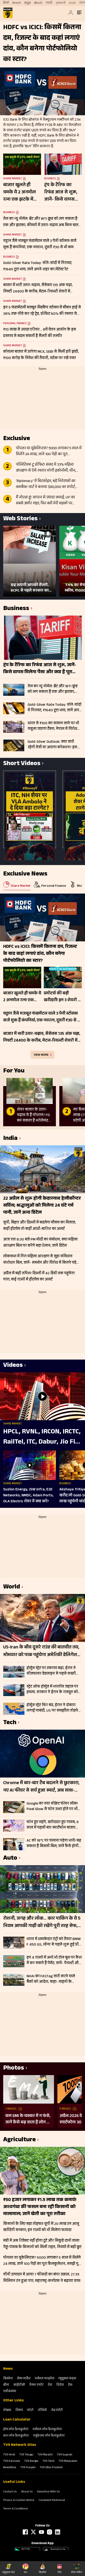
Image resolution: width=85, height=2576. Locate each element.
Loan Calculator (17, 2420)
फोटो (30, 2410)
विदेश (60, 2385)
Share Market (12, 235)
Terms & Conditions (15, 2509)
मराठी (49, 3)
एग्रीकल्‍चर (9, 2391)
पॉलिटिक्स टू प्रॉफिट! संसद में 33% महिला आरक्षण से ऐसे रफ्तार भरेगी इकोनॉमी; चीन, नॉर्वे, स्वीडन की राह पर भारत (46, 468)
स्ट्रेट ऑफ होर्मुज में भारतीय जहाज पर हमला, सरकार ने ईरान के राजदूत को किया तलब (52, 1689)
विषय (19, 2410)
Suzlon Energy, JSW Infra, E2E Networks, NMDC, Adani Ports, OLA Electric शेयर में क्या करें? (28, 1496)
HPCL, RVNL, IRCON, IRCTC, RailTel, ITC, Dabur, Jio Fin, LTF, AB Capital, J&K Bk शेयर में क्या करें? (42, 1437)
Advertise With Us (48, 2492)
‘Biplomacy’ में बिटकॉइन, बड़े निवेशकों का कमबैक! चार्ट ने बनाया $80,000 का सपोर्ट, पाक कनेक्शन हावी (45, 484)
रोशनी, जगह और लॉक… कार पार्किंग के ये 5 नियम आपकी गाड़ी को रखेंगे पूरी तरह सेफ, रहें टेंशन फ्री (42, 1922)
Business (9, 212)
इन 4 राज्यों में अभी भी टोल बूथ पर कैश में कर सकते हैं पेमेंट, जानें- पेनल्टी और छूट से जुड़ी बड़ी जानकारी (54, 1960)
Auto (10, 1858)
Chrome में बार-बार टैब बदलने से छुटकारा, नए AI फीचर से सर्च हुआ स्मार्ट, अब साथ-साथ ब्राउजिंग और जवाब (41, 1787)
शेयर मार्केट (24, 2379)
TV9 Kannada (11, 2461)
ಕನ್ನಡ (27, 3)
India (10, 1138)
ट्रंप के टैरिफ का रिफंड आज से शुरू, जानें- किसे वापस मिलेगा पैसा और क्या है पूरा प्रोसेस (62, 192)
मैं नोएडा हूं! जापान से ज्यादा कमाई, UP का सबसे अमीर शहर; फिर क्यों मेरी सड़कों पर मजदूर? (45, 501)
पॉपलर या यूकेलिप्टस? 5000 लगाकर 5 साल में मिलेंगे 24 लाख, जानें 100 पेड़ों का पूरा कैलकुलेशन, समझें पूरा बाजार (49, 452)
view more (41, 1054)
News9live (9, 2467)
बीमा (6, 2385)
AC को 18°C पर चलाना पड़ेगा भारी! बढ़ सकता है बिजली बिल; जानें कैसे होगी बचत (54, 1843)
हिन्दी (6, 3)
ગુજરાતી (60, 3)
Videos (13, 1365)
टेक (70, 2385)
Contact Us (10, 2492)
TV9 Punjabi (27, 2467)
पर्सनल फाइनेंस (44, 2379)
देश (50, 2385)
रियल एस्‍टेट (36, 2385)
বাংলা (72, 3)
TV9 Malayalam (68, 2461)
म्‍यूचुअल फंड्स (67, 2379)
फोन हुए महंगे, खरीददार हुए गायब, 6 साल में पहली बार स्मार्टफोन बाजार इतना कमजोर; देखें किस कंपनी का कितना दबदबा (53, 1825)
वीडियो (42, 2410)
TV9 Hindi (9, 2455)
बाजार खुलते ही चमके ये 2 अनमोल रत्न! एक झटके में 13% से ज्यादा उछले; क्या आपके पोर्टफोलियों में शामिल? (20, 192)
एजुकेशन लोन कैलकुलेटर (49, 2436)
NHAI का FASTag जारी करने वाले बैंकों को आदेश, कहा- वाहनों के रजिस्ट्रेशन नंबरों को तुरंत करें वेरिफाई (53, 1979)
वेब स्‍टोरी (57, 2410)
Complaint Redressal (52, 2500)
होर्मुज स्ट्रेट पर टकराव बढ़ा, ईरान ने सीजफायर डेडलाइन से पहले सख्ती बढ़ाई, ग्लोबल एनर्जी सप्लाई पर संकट (53, 1671)
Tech (9, 1723)
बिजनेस (8, 2379)
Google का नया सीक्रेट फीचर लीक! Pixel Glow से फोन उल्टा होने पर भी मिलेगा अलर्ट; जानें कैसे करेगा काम (52, 1806)
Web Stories (20, 519)
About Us (27, 2492)
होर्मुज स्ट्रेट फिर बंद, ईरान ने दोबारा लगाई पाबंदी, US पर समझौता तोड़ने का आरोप (52, 1708)
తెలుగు (38, 3)
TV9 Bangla (31, 2461)
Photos (13, 2068)
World (11, 1587)
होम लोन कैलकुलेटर (15, 2429)
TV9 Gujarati (64, 2455)
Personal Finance (15, 323)
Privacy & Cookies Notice (18, 2500)
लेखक (7, 2410)
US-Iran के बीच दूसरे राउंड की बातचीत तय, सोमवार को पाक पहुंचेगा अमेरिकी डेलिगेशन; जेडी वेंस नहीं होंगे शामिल (42, 1651)
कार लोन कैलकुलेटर (16, 2436)
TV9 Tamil (48, 2461)
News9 (16, 3)
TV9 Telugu (26, 2455)
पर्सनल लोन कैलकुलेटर (47, 2429)
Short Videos (21, 764)
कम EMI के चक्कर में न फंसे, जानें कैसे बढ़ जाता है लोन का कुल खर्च (28, 2119)
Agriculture (19, 2140)
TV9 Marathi (45, 2455)
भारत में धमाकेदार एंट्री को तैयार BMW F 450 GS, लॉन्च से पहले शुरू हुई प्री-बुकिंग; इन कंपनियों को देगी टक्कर (54, 1942)
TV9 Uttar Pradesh (51, 2467)
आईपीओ (19, 2385)
